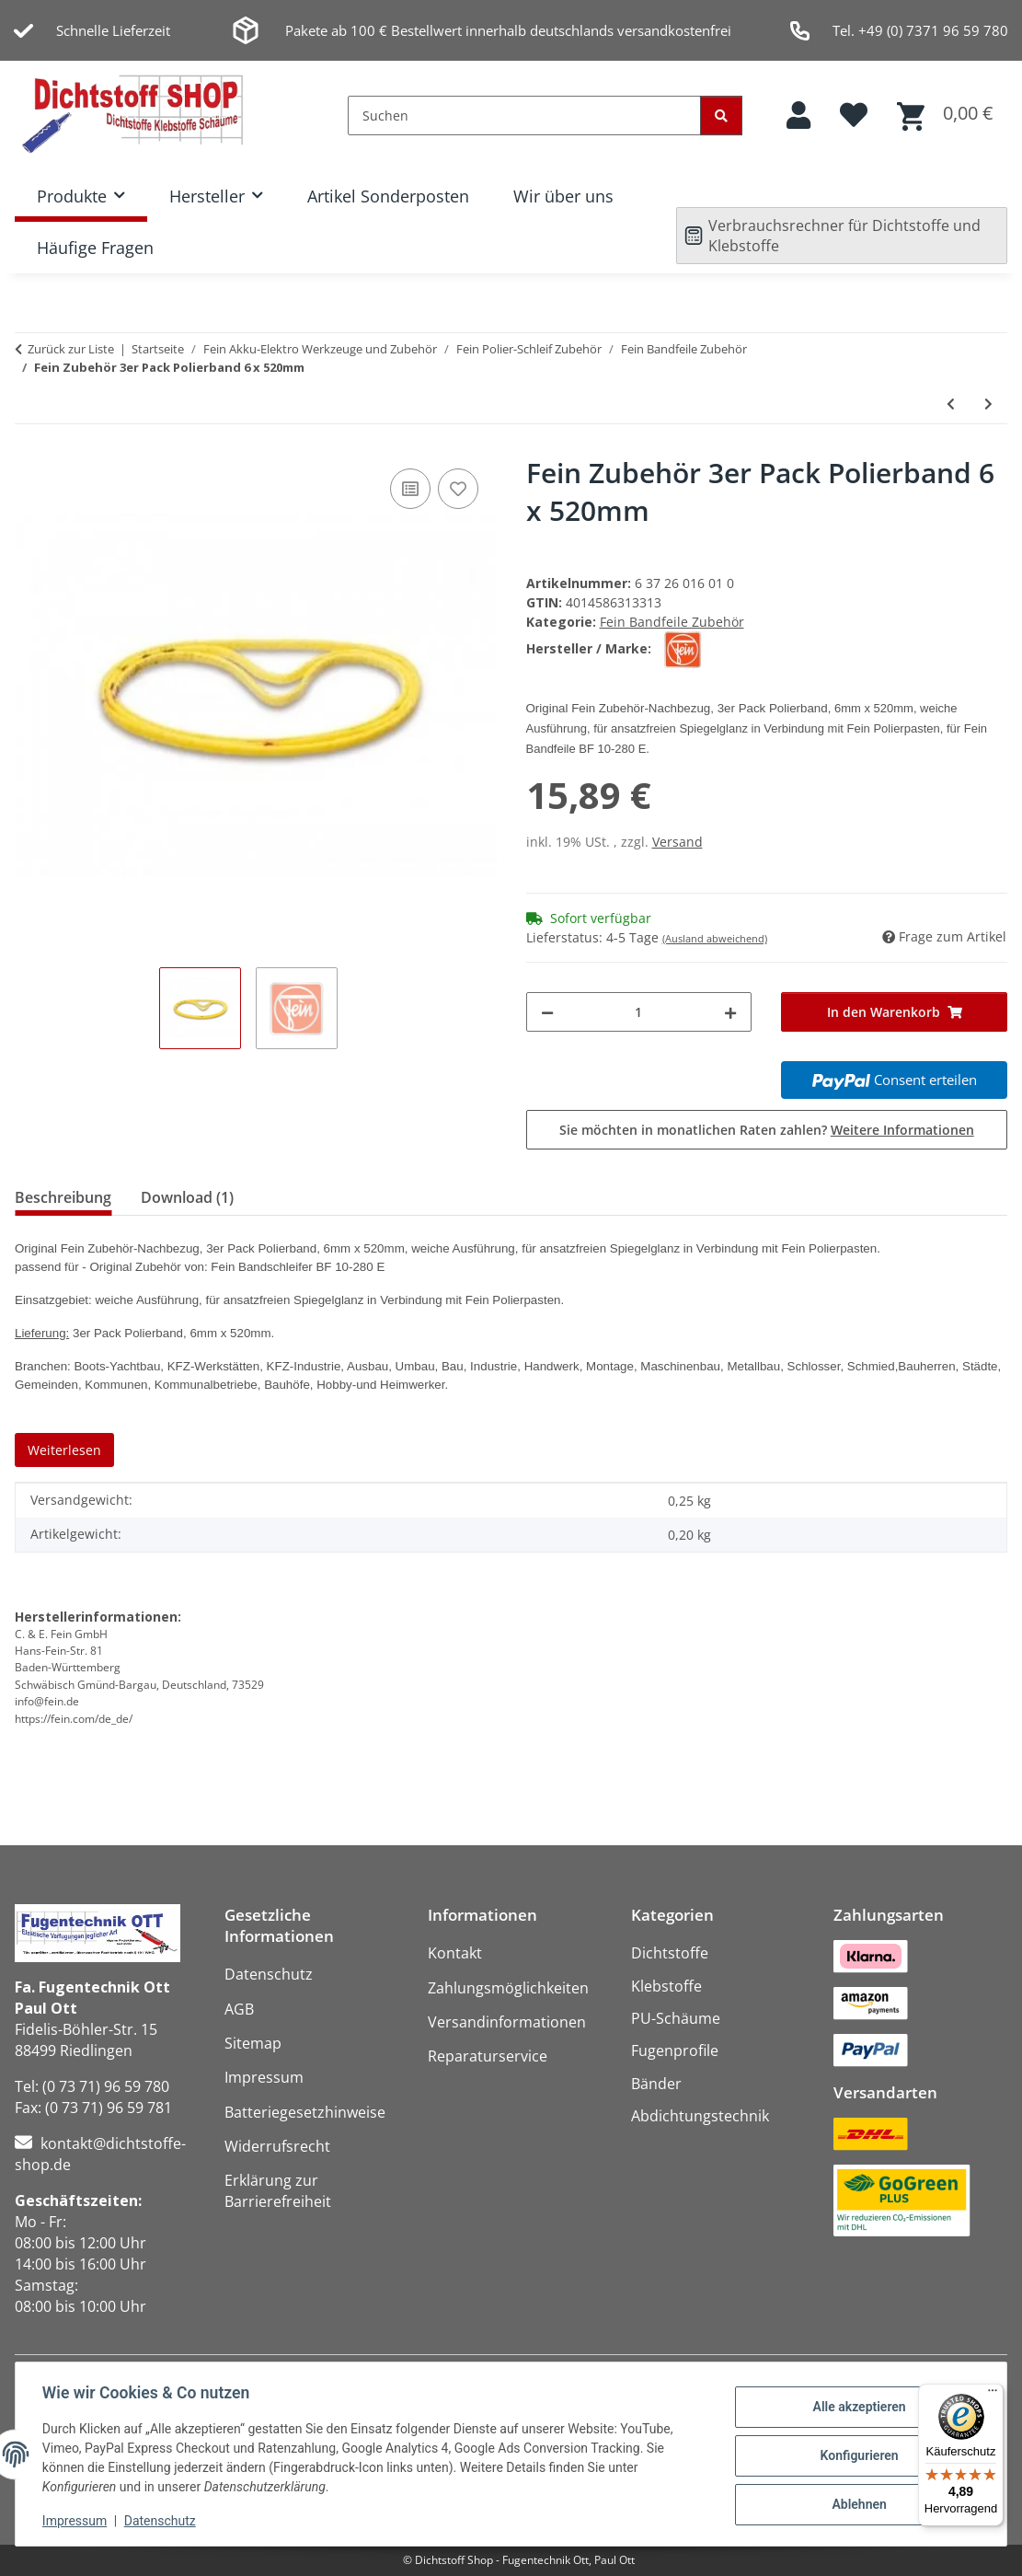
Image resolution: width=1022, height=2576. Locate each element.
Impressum (77, 2520)
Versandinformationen (507, 2022)
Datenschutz (163, 2520)
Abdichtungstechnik (700, 2116)
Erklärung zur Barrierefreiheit (277, 2191)
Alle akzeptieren (856, 2407)
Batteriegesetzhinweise (304, 2112)
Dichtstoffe (669, 1953)
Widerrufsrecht (277, 2146)
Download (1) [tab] (187, 1197)
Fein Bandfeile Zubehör (672, 621)
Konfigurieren (856, 2455)
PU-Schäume (675, 2018)
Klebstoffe (666, 1986)
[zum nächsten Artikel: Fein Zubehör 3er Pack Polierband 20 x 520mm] (988, 403)
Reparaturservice (487, 2056)
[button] (798, 115)
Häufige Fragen (95, 248)
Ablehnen (856, 2503)
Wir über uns (563, 196)
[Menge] (639, 1012)
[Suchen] (524, 115)
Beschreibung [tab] (63, 1197)
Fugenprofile (674, 2050)
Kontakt (455, 1953)
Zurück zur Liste (71, 349)
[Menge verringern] (547, 1012)
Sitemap (252, 2043)
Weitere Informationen (902, 1129)
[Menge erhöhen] (730, 1012)
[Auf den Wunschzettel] (458, 488)
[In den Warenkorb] (894, 1012)
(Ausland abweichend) (714, 938)
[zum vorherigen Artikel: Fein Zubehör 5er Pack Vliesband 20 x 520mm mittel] (951, 403)
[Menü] (993, 2395)
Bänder (656, 2084)
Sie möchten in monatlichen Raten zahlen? (766, 1129)
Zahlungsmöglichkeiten (508, 1988)
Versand (677, 841)
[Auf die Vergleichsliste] (410, 488)
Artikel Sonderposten (388, 196)
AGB (239, 2009)
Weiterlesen (64, 1450)
